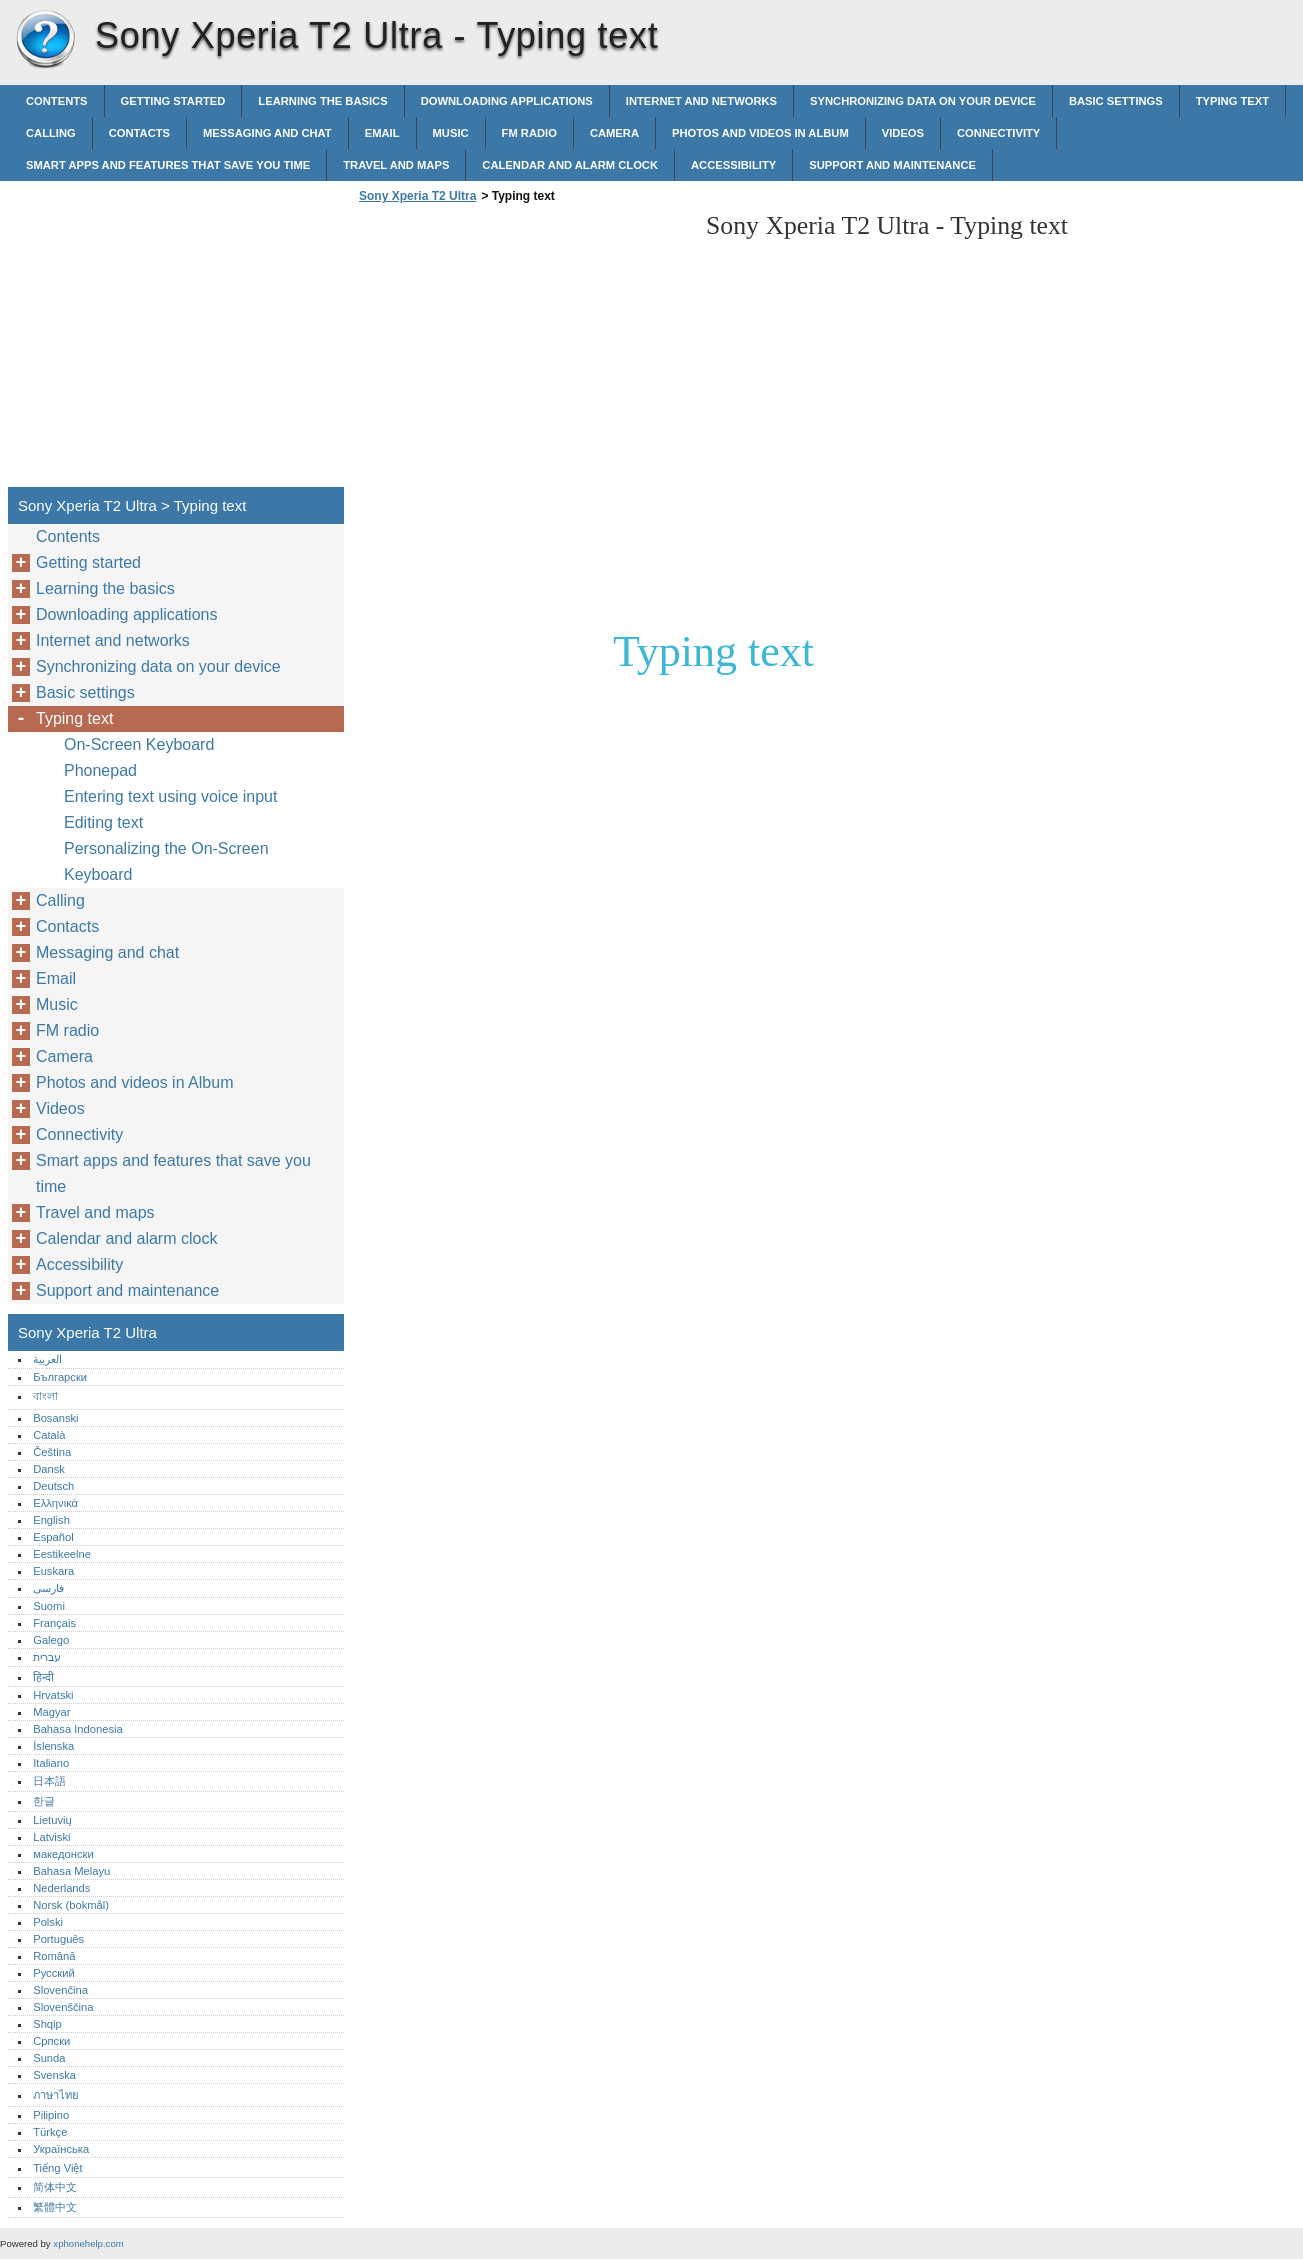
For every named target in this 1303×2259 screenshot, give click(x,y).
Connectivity (998, 133)
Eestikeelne (62, 1554)
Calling (51, 133)
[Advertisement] (522, 351)
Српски (51, 2041)
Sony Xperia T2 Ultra (45, 40)
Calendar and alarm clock (570, 165)
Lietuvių (52, 1820)
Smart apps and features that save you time (168, 165)
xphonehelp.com (88, 2243)
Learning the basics (322, 101)
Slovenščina (63, 2007)
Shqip (47, 2024)
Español (53, 1537)
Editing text (103, 822)
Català (49, 1435)
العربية (47, 1359)
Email (382, 133)
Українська (61, 2149)
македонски (63, 1854)
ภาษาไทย (56, 2095)
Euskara (53, 1571)
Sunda (49, 2058)
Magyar (51, 1712)
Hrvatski (53, 1695)
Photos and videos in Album (760, 133)
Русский (54, 1973)
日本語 (49, 1781)
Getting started (173, 101)
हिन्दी (43, 1677)
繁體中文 (55, 2207)
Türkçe (50, 2132)
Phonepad (100, 770)
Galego (51, 1640)
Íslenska (53, 1746)
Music (451, 133)
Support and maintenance (892, 165)
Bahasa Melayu (71, 1871)
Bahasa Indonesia (78, 1729)
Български (60, 1377)
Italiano (51, 1763)
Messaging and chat (267, 133)
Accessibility (733, 165)
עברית (47, 1657)
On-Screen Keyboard (139, 744)
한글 (44, 1801)
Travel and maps (396, 165)
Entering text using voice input (170, 796)
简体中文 (55, 2187)
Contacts (139, 133)
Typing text (1232, 101)
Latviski (51, 1837)
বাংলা (45, 1396)
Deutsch (53, 1486)
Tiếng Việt (57, 2168)
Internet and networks (701, 101)
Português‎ (58, 1939)
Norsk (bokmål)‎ (71, 1905)
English (51, 1520)
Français (54, 1623)
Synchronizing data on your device (923, 101)
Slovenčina (60, 1990)
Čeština (52, 1452)
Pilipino (51, 2115)
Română (54, 1956)
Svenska (54, 2075)
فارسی (48, 1588)
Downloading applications (507, 101)
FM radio (529, 133)
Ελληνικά (55, 1503)
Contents (57, 101)
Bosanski (55, 1418)
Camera (614, 133)
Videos (903, 133)
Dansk (49, 1469)
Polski (48, 1922)
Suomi (49, 1606)
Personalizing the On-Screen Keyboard (166, 861)
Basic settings (1116, 101)
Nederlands (61, 1888)
